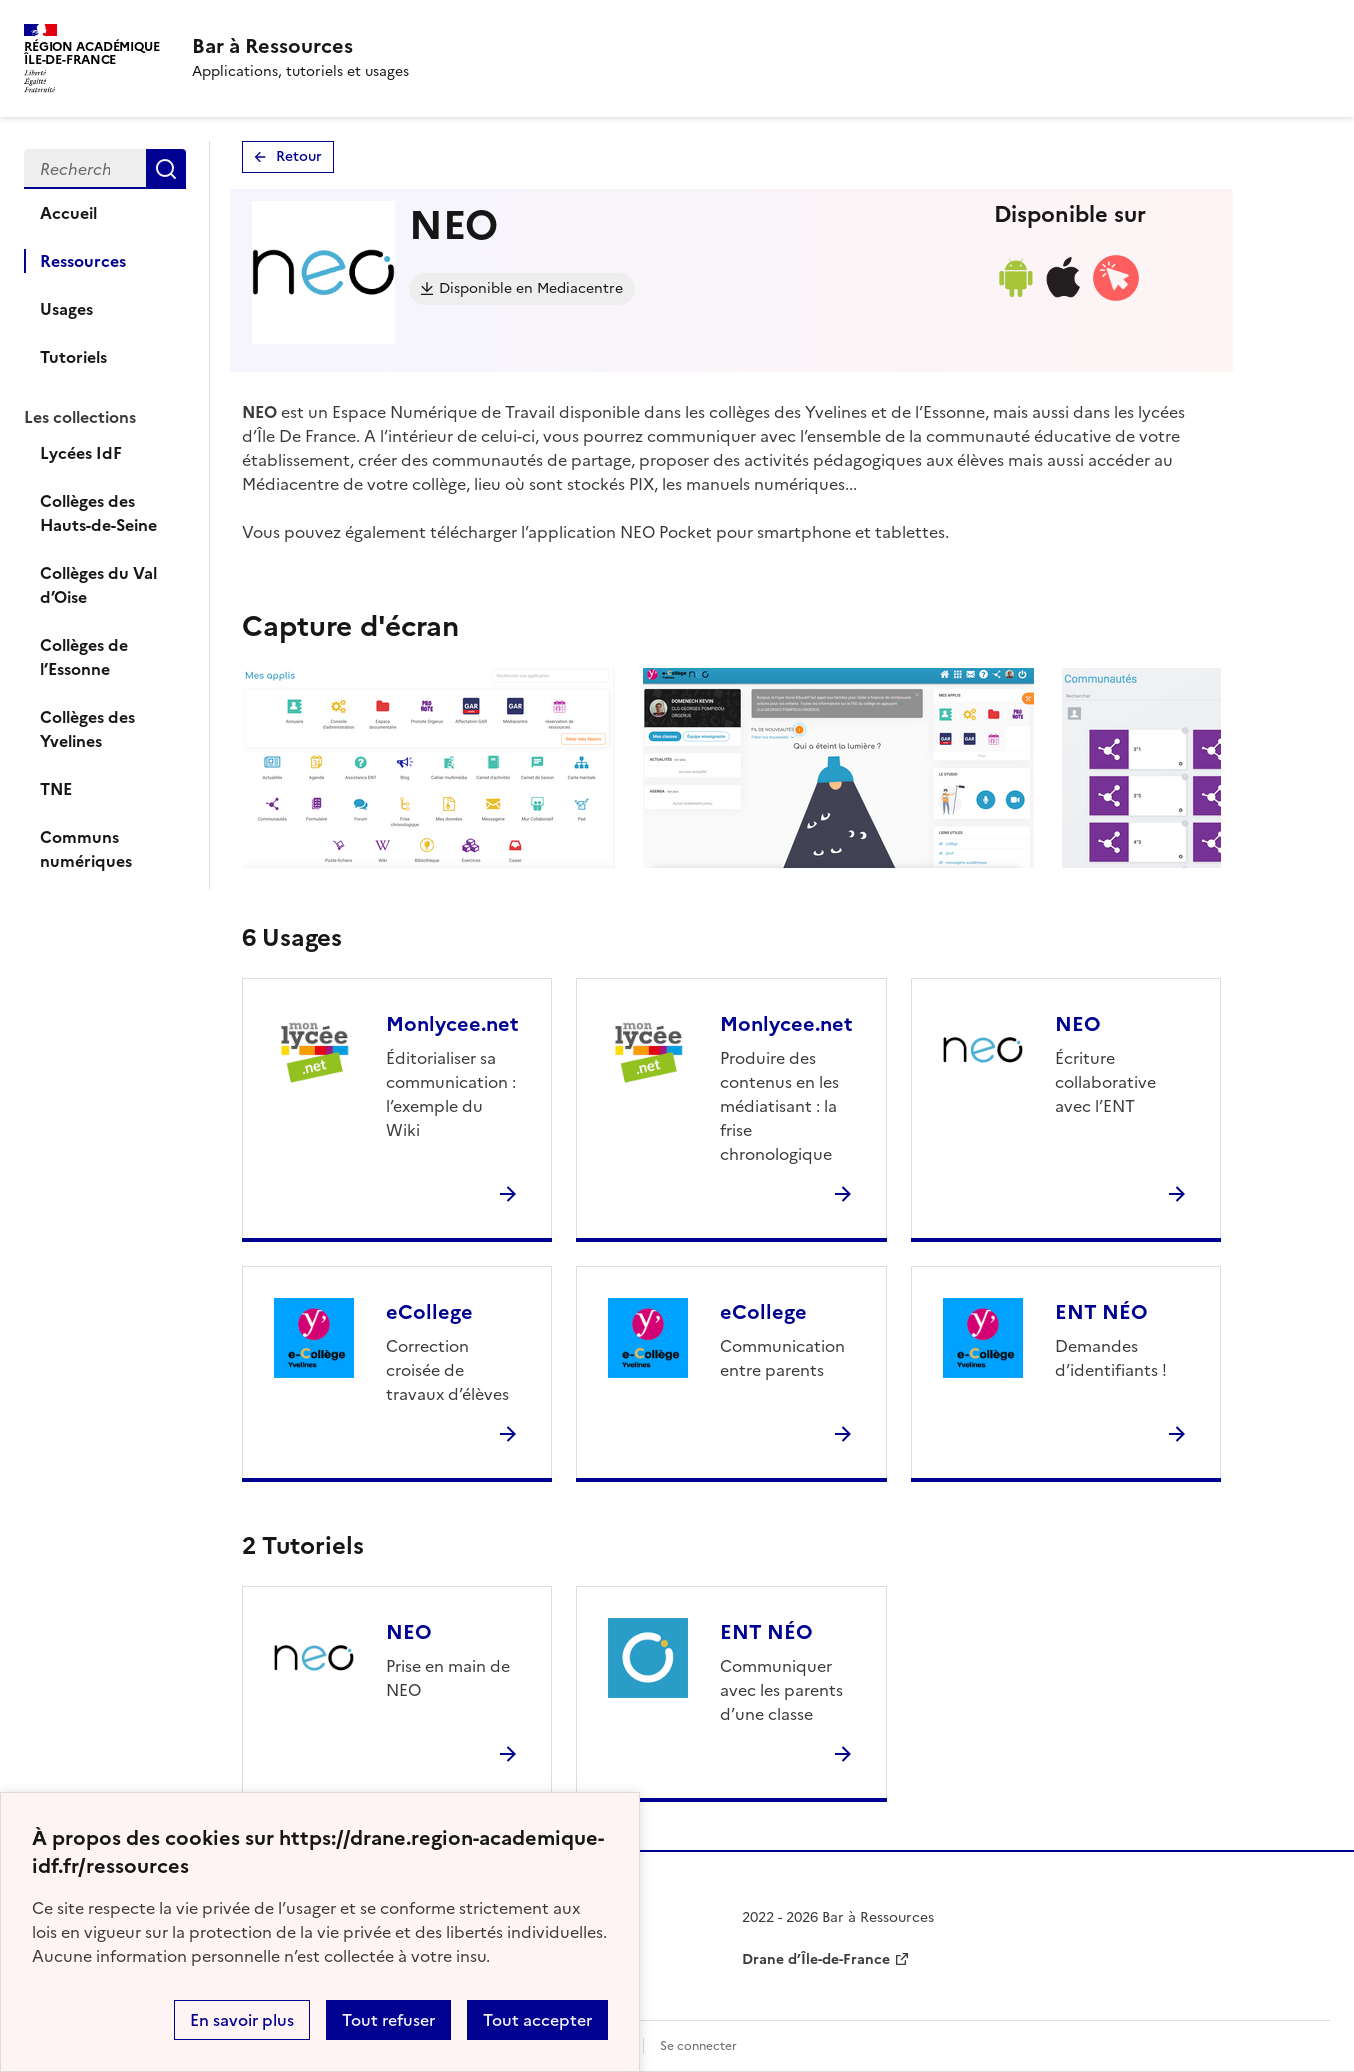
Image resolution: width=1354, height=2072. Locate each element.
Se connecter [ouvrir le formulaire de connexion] (698, 2046)
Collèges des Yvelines (87, 729)
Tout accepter (537, 2020)
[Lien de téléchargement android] (1015, 297)
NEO (1078, 1024)
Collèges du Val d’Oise (98, 585)
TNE (56, 789)
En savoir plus (242, 2020)
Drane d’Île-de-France (816, 1959)
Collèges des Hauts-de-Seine (98, 513)
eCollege (429, 1312)
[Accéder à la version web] (1116, 297)
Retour (299, 156)
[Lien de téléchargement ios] (1063, 297)
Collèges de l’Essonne (84, 657)
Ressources (83, 261)
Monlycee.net (452, 1024)
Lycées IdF (81, 453)
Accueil (68, 213)
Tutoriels (73, 357)
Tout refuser (388, 2020)
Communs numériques (86, 849)
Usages (66, 309)
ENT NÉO (1101, 1312)
